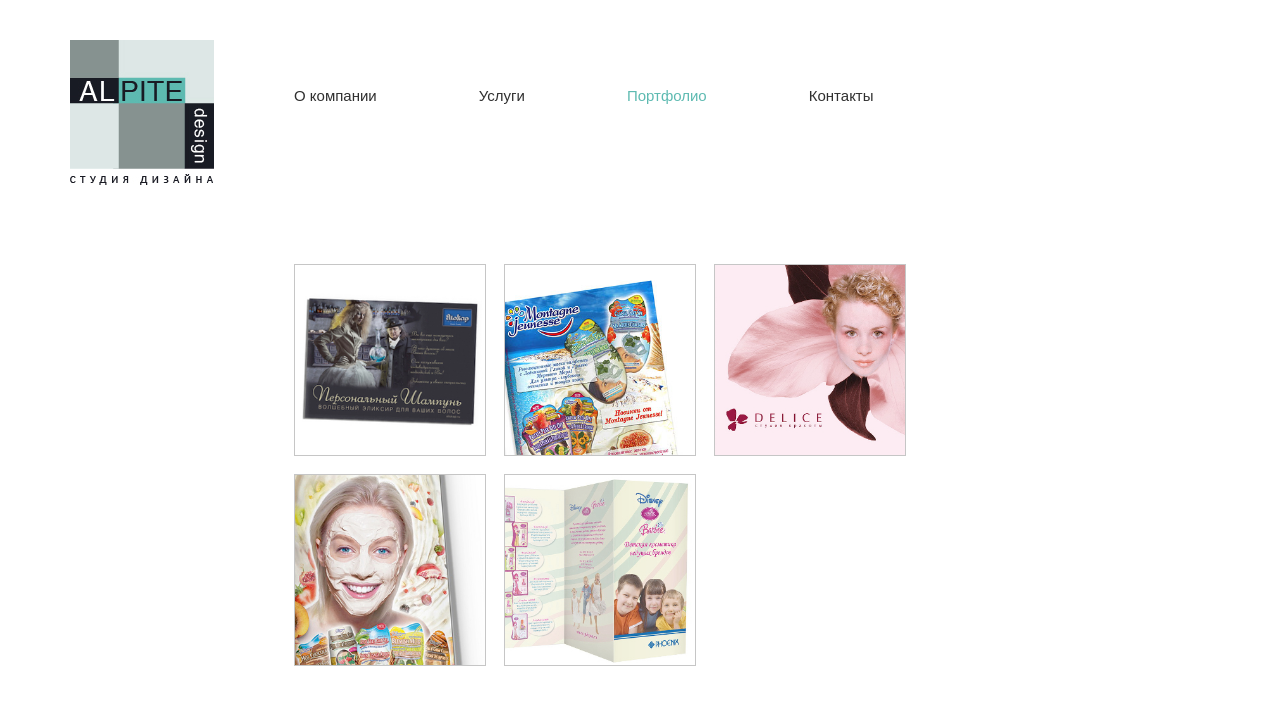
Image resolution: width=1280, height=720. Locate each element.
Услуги (502, 95)
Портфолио (667, 95)
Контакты (841, 95)
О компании (335, 95)
